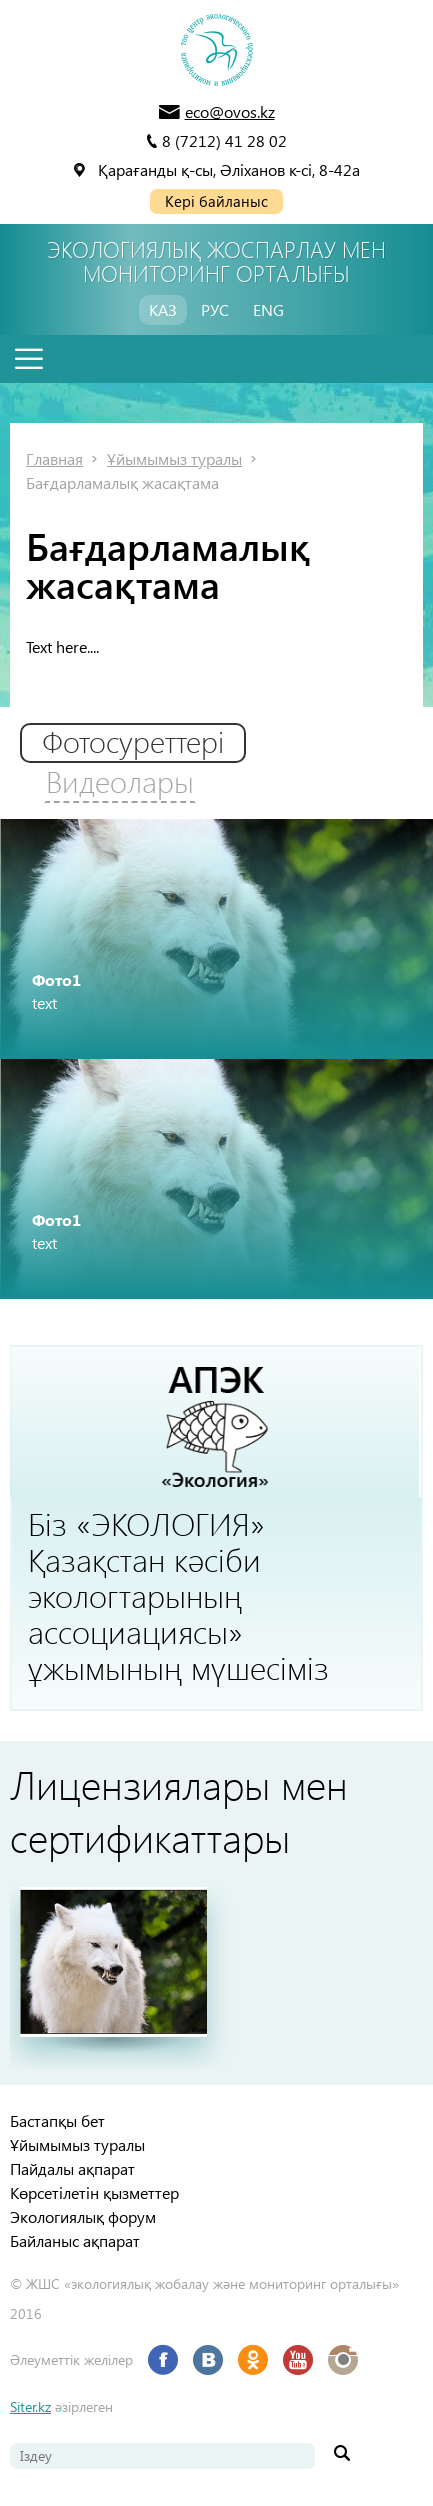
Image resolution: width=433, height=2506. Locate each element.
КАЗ (163, 309)
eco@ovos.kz (230, 111)
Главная (54, 458)
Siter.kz (30, 2406)
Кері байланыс (216, 201)
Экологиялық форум (83, 2216)
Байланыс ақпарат (75, 2240)
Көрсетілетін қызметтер (94, 2192)
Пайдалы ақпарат (72, 2168)
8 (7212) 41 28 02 (224, 140)
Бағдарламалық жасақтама (122, 482)
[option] (216, 939)
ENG (268, 309)
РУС (215, 309)
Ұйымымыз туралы (174, 458)
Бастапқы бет (57, 2120)
